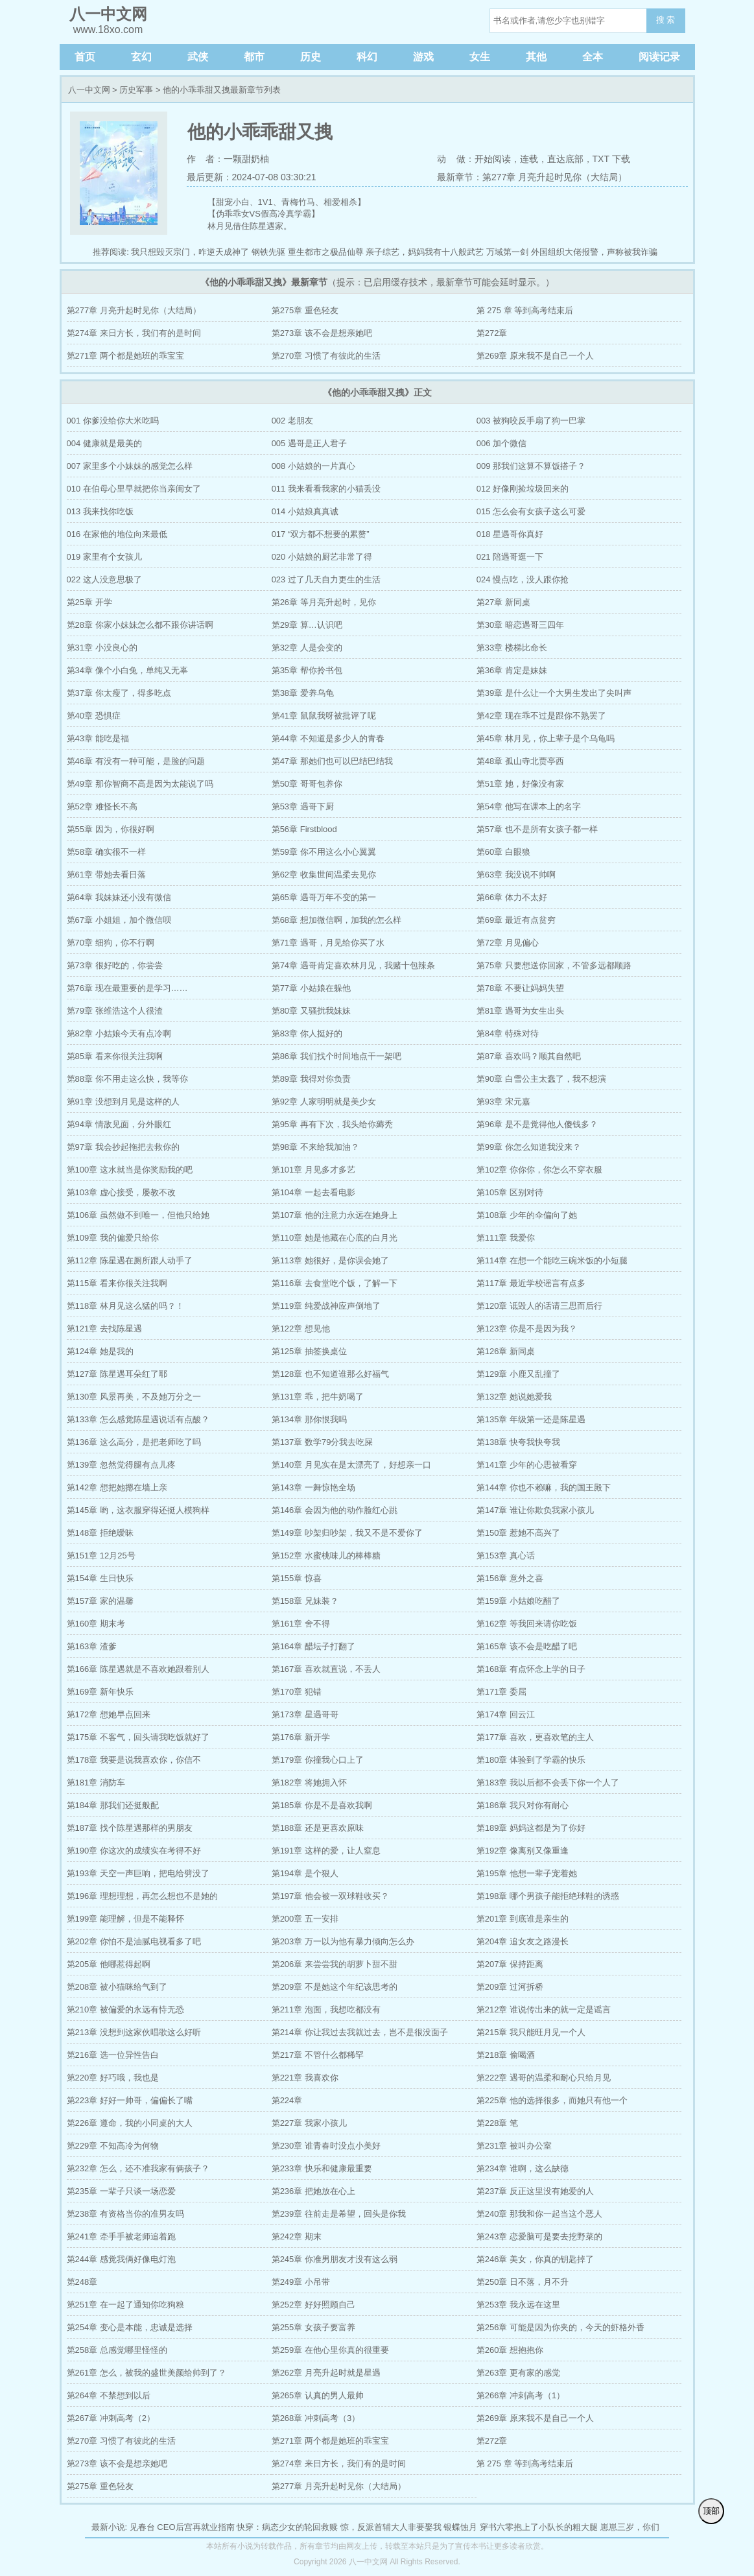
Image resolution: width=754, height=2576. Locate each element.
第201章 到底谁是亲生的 (523, 1919)
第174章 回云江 (506, 1714)
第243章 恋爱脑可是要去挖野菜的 (539, 2236)
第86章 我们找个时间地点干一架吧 (336, 1056)
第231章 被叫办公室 (514, 2146)
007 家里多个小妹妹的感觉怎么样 (130, 466)
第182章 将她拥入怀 (309, 1782)
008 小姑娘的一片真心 (313, 466)
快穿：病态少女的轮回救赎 (287, 2527)
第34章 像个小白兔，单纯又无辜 (127, 670)
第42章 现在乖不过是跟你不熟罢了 (541, 716)
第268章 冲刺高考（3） (316, 2418)
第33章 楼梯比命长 (512, 647)
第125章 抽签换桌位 (309, 1351)
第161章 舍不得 (301, 1623)
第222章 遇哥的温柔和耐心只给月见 (544, 2077)
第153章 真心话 (506, 1555)
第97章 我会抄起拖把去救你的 (123, 1147)
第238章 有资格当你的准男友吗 (125, 2214)
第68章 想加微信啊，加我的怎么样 (336, 920)
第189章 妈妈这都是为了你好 (531, 1828)
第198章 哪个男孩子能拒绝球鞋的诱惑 (548, 1896)
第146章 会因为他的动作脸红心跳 (334, 1510)
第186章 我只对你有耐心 (523, 1805)
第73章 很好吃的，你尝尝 (115, 965)
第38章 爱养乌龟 (303, 693)
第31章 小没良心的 (102, 647)
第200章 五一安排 (305, 1919)
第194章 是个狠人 (305, 1873)
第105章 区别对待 (510, 1192)
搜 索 (666, 20)
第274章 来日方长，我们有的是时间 (134, 333)
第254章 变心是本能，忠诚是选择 (130, 2327)
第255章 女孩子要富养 (313, 2327)
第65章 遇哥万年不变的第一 (324, 897)
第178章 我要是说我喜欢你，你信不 (134, 1760)
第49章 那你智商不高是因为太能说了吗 (140, 784)
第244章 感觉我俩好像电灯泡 (121, 2259)
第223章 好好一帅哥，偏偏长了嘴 (130, 2100)
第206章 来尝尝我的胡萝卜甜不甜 (334, 1964)
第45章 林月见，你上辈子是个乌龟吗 (546, 738)
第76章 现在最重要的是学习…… (127, 988)
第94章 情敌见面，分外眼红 (119, 1124)
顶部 (711, 2511)
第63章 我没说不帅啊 (516, 874)
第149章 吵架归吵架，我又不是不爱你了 (347, 1533)
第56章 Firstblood (304, 829)
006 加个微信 (501, 443)
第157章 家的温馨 (100, 1601)
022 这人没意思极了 (104, 579)
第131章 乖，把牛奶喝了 (318, 1396)
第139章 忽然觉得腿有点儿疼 (121, 1465)
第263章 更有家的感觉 (518, 2373)
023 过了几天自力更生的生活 (326, 579)
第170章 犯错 (297, 1692)
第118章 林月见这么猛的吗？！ (125, 1306)
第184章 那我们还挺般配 (113, 1805)
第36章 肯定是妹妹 (512, 670)
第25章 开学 (89, 602)
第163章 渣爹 (92, 1646)
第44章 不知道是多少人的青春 (328, 738)
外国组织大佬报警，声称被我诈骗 (594, 252)
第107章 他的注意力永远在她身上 (334, 1215)
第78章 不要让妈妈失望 (520, 988)
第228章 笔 (497, 2123)
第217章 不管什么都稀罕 (318, 2055)
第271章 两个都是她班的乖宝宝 (125, 356)
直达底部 (565, 159)
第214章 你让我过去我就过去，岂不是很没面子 (360, 2032)
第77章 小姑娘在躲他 (311, 988)
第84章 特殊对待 (508, 1033)
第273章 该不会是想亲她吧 (322, 333)
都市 (254, 56)
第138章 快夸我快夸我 (518, 1442)
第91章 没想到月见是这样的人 (123, 1101)
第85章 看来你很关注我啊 (115, 1056)
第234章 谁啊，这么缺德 (523, 2168)
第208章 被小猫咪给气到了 (117, 1987)
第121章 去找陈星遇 (104, 1328)
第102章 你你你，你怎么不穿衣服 (539, 1170)
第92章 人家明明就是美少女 (324, 1101)
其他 (536, 56)
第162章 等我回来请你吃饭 (527, 1623)
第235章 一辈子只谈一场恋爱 (121, 2191)
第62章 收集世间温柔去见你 (324, 874)
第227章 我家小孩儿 (309, 2123)
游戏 (423, 56)
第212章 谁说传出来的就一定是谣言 (544, 2009)
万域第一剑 (507, 252)
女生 (479, 56)
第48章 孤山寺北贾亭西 (520, 761)
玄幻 (141, 56)
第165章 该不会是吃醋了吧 (527, 1646)
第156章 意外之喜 (510, 1578)
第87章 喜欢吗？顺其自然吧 (529, 1056)
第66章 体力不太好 (512, 897)
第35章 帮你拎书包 (307, 670)
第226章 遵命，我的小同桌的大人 (130, 2123)
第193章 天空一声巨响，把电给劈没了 (138, 1873)
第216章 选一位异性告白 (113, 2055)
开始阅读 (493, 159)
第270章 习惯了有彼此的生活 (326, 356)
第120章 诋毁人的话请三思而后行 (539, 1306)
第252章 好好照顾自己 (313, 2304)
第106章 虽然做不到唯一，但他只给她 (138, 1215)
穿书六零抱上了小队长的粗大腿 (539, 2527)
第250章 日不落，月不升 (523, 2282)
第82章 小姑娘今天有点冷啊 (119, 1033)
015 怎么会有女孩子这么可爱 (531, 511)
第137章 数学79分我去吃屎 (322, 1442)
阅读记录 (659, 56)
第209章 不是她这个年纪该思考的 (334, 1987)
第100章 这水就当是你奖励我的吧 (130, 1170)
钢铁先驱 (268, 252)
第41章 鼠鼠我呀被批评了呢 (324, 716)
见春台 (142, 2527)
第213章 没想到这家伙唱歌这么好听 (134, 2032)
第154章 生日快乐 (100, 1578)
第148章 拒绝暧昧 (100, 1533)
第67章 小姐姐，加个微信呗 (119, 920)
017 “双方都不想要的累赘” (321, 534)
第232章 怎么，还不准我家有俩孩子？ (138, 2168)
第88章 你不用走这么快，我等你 (127, 1079)
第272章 (492, 333)
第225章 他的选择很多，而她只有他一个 (552, 2100)
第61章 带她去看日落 (106, 874)
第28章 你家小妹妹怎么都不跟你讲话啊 (140, 625)
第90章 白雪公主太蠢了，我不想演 (541, 1079)
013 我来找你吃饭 (100, 511)
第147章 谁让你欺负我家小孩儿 (535, 1510)
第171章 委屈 (501, 1692)
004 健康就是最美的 (104, 443)
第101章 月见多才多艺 (313, 1170)
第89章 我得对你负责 (311, 1079)
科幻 (367, 56)
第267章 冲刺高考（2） (111, 2418)
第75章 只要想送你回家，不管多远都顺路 (554, 965)
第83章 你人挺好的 (307, 1033)
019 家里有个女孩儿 (104, 557)
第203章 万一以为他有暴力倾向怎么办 (343, 1941)
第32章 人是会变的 (307, 647)
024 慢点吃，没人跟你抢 (523, 579)
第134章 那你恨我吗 (309, 1419)
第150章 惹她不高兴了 (518, 1533)
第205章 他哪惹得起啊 (108, 1964)
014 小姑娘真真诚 (305, 511)
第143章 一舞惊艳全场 (313, 1487)
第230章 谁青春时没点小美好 (326, 2146)
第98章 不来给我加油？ (315, 1147)
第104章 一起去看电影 (313, 1192)
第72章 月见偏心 (508, 943)
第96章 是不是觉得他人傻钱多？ (537, 1124)
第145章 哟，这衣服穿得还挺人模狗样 (138, 1510)
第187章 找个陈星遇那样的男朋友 (130, 1828)
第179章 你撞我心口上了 (318, 1760)
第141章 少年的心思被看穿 (527, 1465)
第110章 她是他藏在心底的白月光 (334, 1238)
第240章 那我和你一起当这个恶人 (539, 2214)
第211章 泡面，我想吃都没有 (326, 2009)
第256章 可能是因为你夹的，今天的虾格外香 (560, 2327)
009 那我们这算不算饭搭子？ (531, 466)
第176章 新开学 (301, 1737)
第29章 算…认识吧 (307, 625)
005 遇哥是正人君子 (309, 443)
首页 (85, 56)
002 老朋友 (292, 420)
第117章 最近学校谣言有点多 (531, 1283)
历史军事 (136, 90)
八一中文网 (89, 90)
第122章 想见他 (301, 1328)
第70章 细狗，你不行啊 (110, 943)
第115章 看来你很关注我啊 (117, 1283)
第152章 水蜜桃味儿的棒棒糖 (326, 1555)
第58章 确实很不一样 (106, 852)
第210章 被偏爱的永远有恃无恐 (125, 2009)
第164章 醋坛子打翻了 (313, 1646)
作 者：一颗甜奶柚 (228, 159)
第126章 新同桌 (506, 1351)
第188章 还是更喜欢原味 (318, 1828)
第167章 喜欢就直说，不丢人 (326, 1669)
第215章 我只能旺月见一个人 (531, 2032)
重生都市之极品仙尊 (326, 252)
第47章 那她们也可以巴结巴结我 (332, 761)
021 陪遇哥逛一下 (510, 557)
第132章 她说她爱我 (514, 1396)
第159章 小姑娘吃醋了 (518, 1601)
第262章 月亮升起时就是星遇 (326, 2373)
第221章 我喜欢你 (305, 2077)
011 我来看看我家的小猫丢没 (326, 489)
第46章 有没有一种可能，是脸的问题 (136, 761)
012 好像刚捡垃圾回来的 (523, 489)
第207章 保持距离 (510, 1964)
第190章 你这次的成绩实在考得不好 (134, 1850)
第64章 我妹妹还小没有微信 (119, 897)
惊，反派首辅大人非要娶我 (391, 2527)
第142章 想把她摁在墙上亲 (117, 1487)
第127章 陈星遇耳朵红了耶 (117, 1374)
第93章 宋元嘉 (503, 1101)
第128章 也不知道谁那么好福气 (330, 1374)
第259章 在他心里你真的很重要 (330, 2350)
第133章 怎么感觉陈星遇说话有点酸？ (138, 1419)
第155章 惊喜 (297, 1578)
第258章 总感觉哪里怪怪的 (117, 2350)
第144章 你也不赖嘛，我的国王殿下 (544, 1487)
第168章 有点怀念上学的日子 (531, 1669)
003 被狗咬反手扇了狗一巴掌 (531, 420)
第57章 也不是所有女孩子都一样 (537, 829)
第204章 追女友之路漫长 (523, 1941)
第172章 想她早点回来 (108, 1714)
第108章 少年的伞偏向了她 (527, 1215)
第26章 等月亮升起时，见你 (324, 602)
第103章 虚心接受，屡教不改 (121, 1192)
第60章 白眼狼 (503, 852)
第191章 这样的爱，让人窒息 (326, 1850)
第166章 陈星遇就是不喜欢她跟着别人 (138, 1669)
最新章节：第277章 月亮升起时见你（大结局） (532, 177)
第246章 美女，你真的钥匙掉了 (535, 2259)
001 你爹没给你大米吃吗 (113, 420)
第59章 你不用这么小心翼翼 (324, 852)
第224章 (287, 2100)
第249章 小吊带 (301, 2282)
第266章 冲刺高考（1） (521, 2395)
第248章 (82, 2282)
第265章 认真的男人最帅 (318, 2395)
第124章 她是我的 (100, 1351)
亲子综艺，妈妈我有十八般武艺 (425, 252)
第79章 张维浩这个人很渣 (115, 1011)
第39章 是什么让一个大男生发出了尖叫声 (554, 693)
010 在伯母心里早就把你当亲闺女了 (134, 489)
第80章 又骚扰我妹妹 (311, 1011)
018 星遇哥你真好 (510, 534)
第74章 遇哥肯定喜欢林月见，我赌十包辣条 (353, 965)
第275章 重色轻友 (305, 310)
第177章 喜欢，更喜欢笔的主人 (535, 1737)
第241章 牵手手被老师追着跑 (121, 2236)
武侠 (197, 56)
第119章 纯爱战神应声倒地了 (326, 1306)
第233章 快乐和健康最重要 (322, 2168)
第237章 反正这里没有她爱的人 (535, 2191)
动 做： (456, 159)
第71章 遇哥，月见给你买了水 (328, 943)
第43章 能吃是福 (98, 738)
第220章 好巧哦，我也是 (113, 2077)
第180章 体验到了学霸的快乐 (531, 1760)
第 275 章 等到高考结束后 (525, 310)
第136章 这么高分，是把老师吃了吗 (134, 1442)
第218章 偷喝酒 (506, 2055)
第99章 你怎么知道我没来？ (529, 1147)
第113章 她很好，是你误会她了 (330, 1260)
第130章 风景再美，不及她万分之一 (134, 1396)
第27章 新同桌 (503, 602)
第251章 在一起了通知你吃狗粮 (125, 2304)
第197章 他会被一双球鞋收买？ (330, 1896)
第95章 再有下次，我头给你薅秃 (332, 1124)
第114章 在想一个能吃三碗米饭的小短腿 (552, 1260)
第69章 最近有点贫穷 (516, 920)
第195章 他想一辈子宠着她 (527, 1873)
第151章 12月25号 (101, 1555)
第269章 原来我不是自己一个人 (535, 356)
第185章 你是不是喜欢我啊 (322, 1805)
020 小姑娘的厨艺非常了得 (322, 557)
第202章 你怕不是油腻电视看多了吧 (134, 1941)
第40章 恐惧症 (94, 716)
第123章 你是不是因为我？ (527, 1328)
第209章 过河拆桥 (510, 1987)
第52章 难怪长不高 (102, 806)
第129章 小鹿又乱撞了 (518, 1374)
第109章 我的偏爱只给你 (113, 1238)
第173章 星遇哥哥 (305, 1714)
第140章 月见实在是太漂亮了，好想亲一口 (351, 1465)
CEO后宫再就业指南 (195, 2527)
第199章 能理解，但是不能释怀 (125, 1919)
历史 (310, 56)
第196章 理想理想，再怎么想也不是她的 (142, 1896)
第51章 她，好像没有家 (520, 784)
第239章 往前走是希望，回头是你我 (339, 2214)
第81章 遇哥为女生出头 (520, 1011)
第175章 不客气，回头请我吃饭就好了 (138, 1737)
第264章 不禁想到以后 (108, 2395)
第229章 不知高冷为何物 (113, 2146)
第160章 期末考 (96, 1623)
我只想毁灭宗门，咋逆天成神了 (190, 252)
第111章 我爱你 (506, 1238)
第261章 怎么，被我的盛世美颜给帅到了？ (146, 2373)
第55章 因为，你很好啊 (110, 829)
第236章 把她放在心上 (313, 2191)
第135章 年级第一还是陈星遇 (531, 1419)
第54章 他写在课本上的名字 (529, 806)
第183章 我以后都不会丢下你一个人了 (548, 1782)
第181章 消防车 (96, 1782)
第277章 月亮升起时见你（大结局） (134, 310)
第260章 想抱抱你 (510, 2350)
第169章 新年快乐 (100, 1692)
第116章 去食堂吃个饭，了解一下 (334, 1283)
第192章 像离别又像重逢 (523, 1850)
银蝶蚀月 (460, 2527)
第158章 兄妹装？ (305, 1601)
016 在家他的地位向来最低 (117, 534)
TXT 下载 (611, 159)
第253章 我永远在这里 (518, 2304)
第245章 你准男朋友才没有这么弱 (334, 2259)
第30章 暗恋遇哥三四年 (520, 625)
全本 (592, 56)
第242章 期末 (297, 2236)
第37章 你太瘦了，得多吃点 (119, 693)
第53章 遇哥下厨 (303, 806)
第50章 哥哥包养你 (307, 784)
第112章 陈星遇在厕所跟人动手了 (130, 1260)
